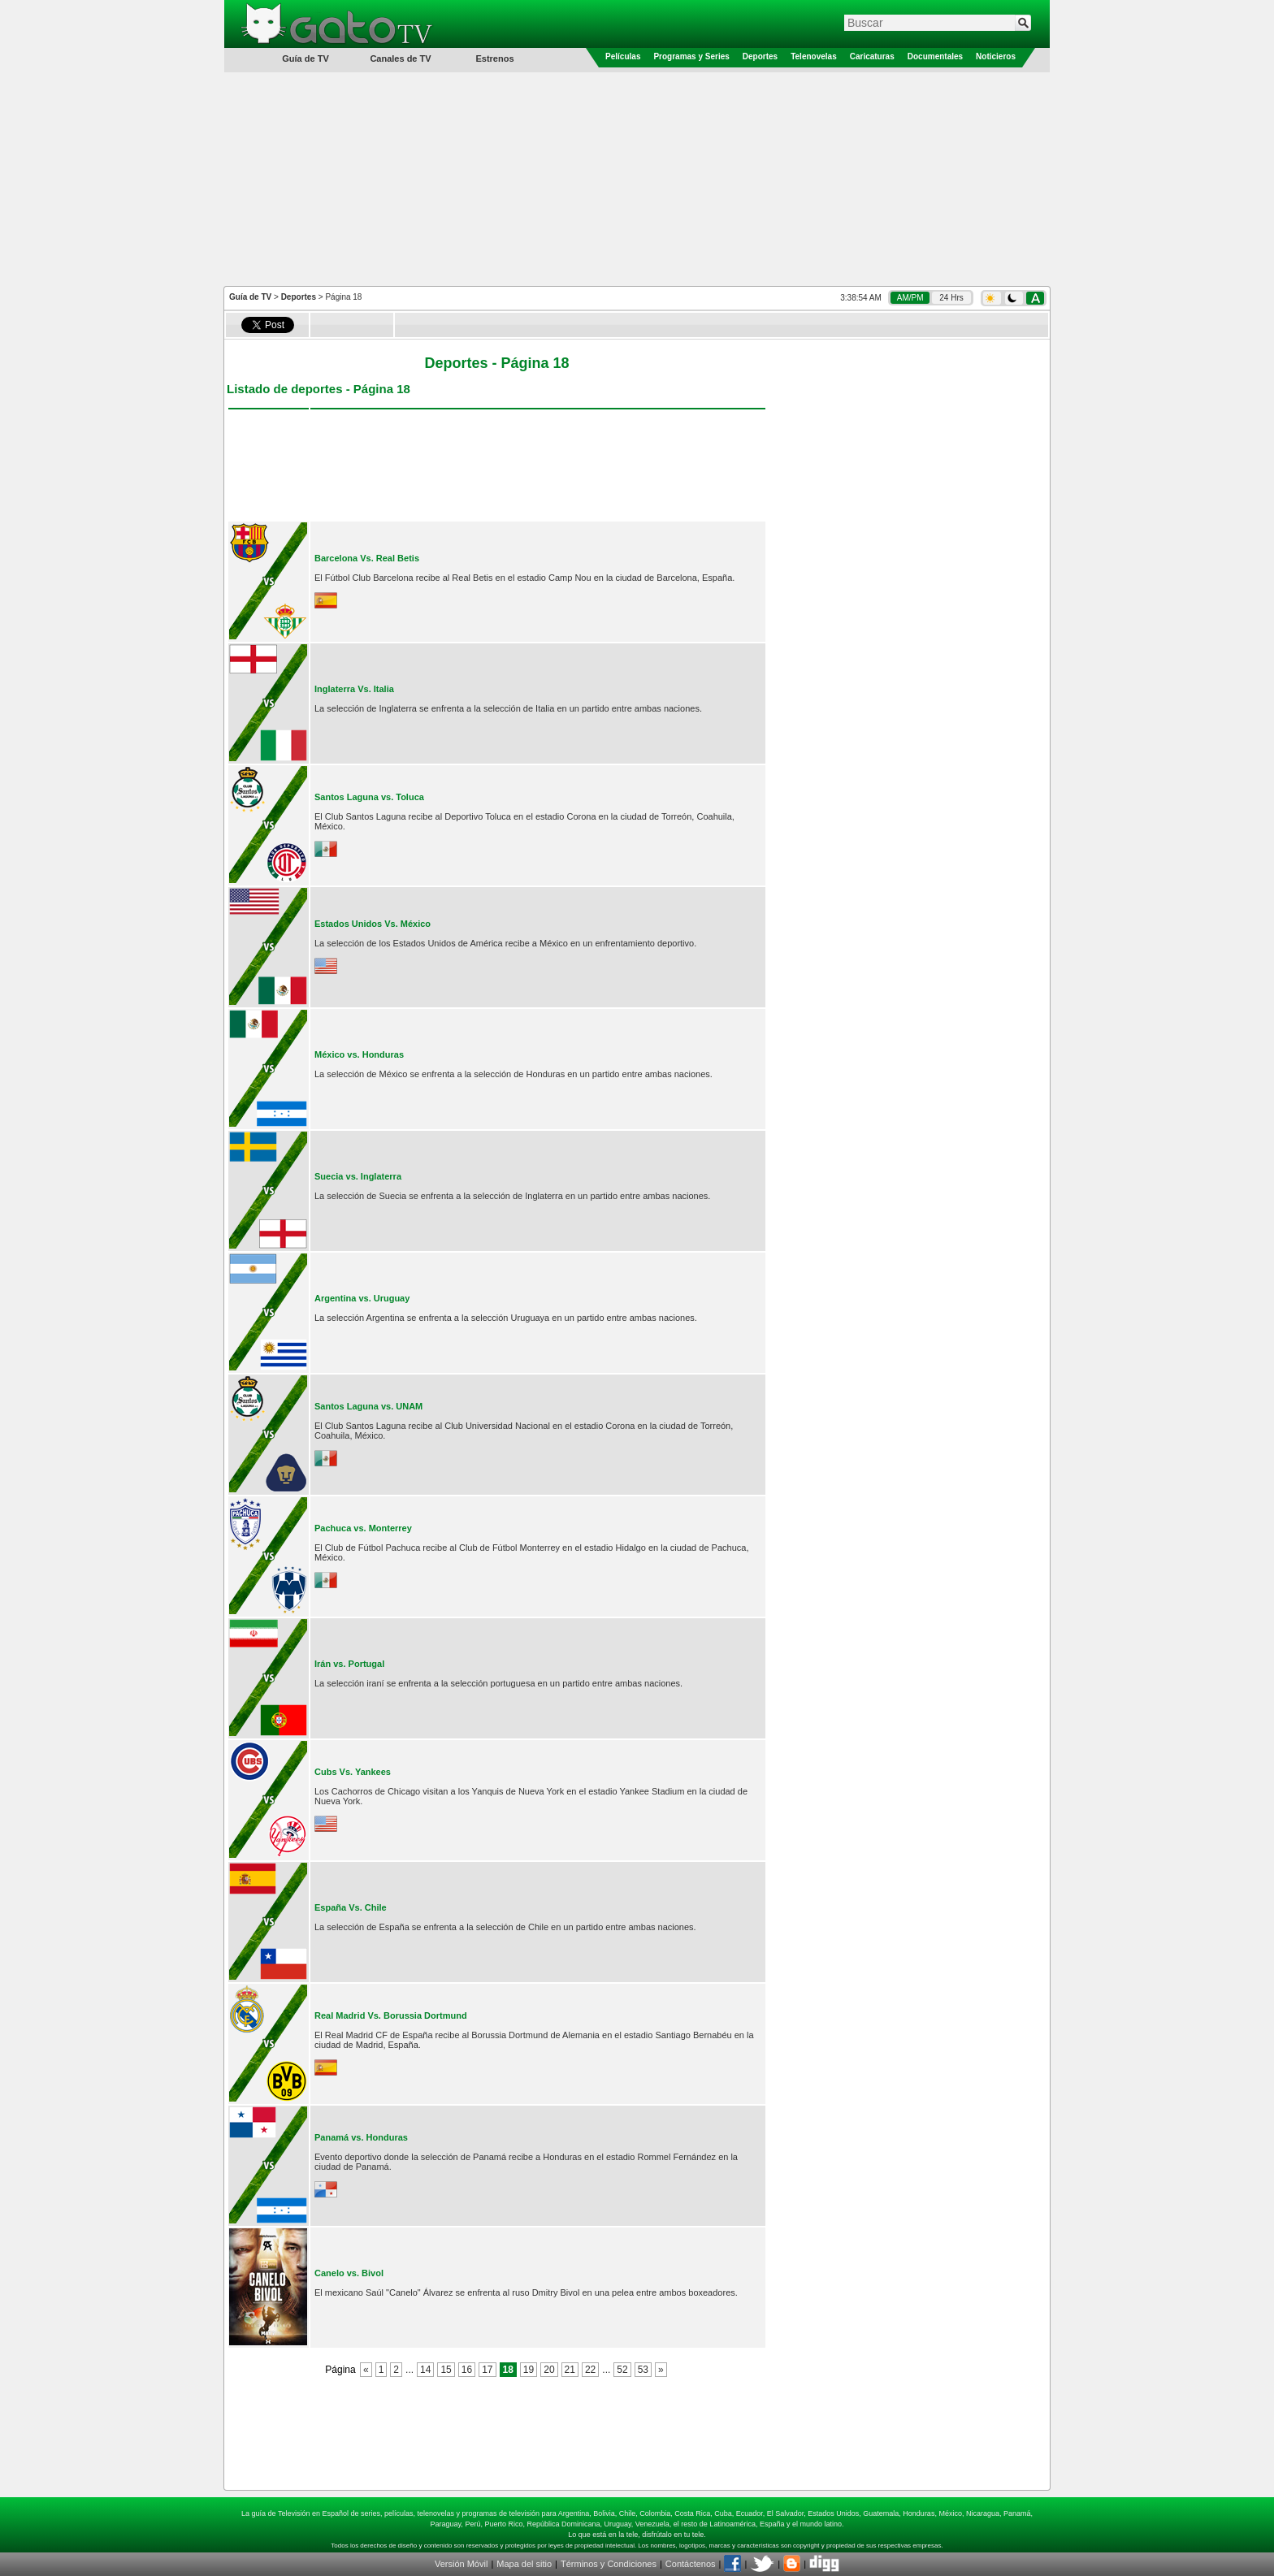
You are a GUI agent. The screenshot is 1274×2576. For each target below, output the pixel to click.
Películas (622, 56)
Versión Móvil (461, 2564)
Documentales (935, 56)
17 (487, 2369)
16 (467, 2369)
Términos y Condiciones (608, 2564)
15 (445, 2369)
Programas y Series (691, 56)
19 (528, 2369)
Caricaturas (872, 56)
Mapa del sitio (524, 2564)
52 (622, 2369)
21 (570, 2369)
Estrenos (494, 58)
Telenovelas (814, 56)
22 (590, 2369)
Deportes (760, 56)
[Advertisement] (637, 177)
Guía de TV (250, 296)
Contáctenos (690, 2564)
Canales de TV (400, 58)
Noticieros (996, 56)
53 (643, 2369)
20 (549, 2369)
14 (425, 2369)
